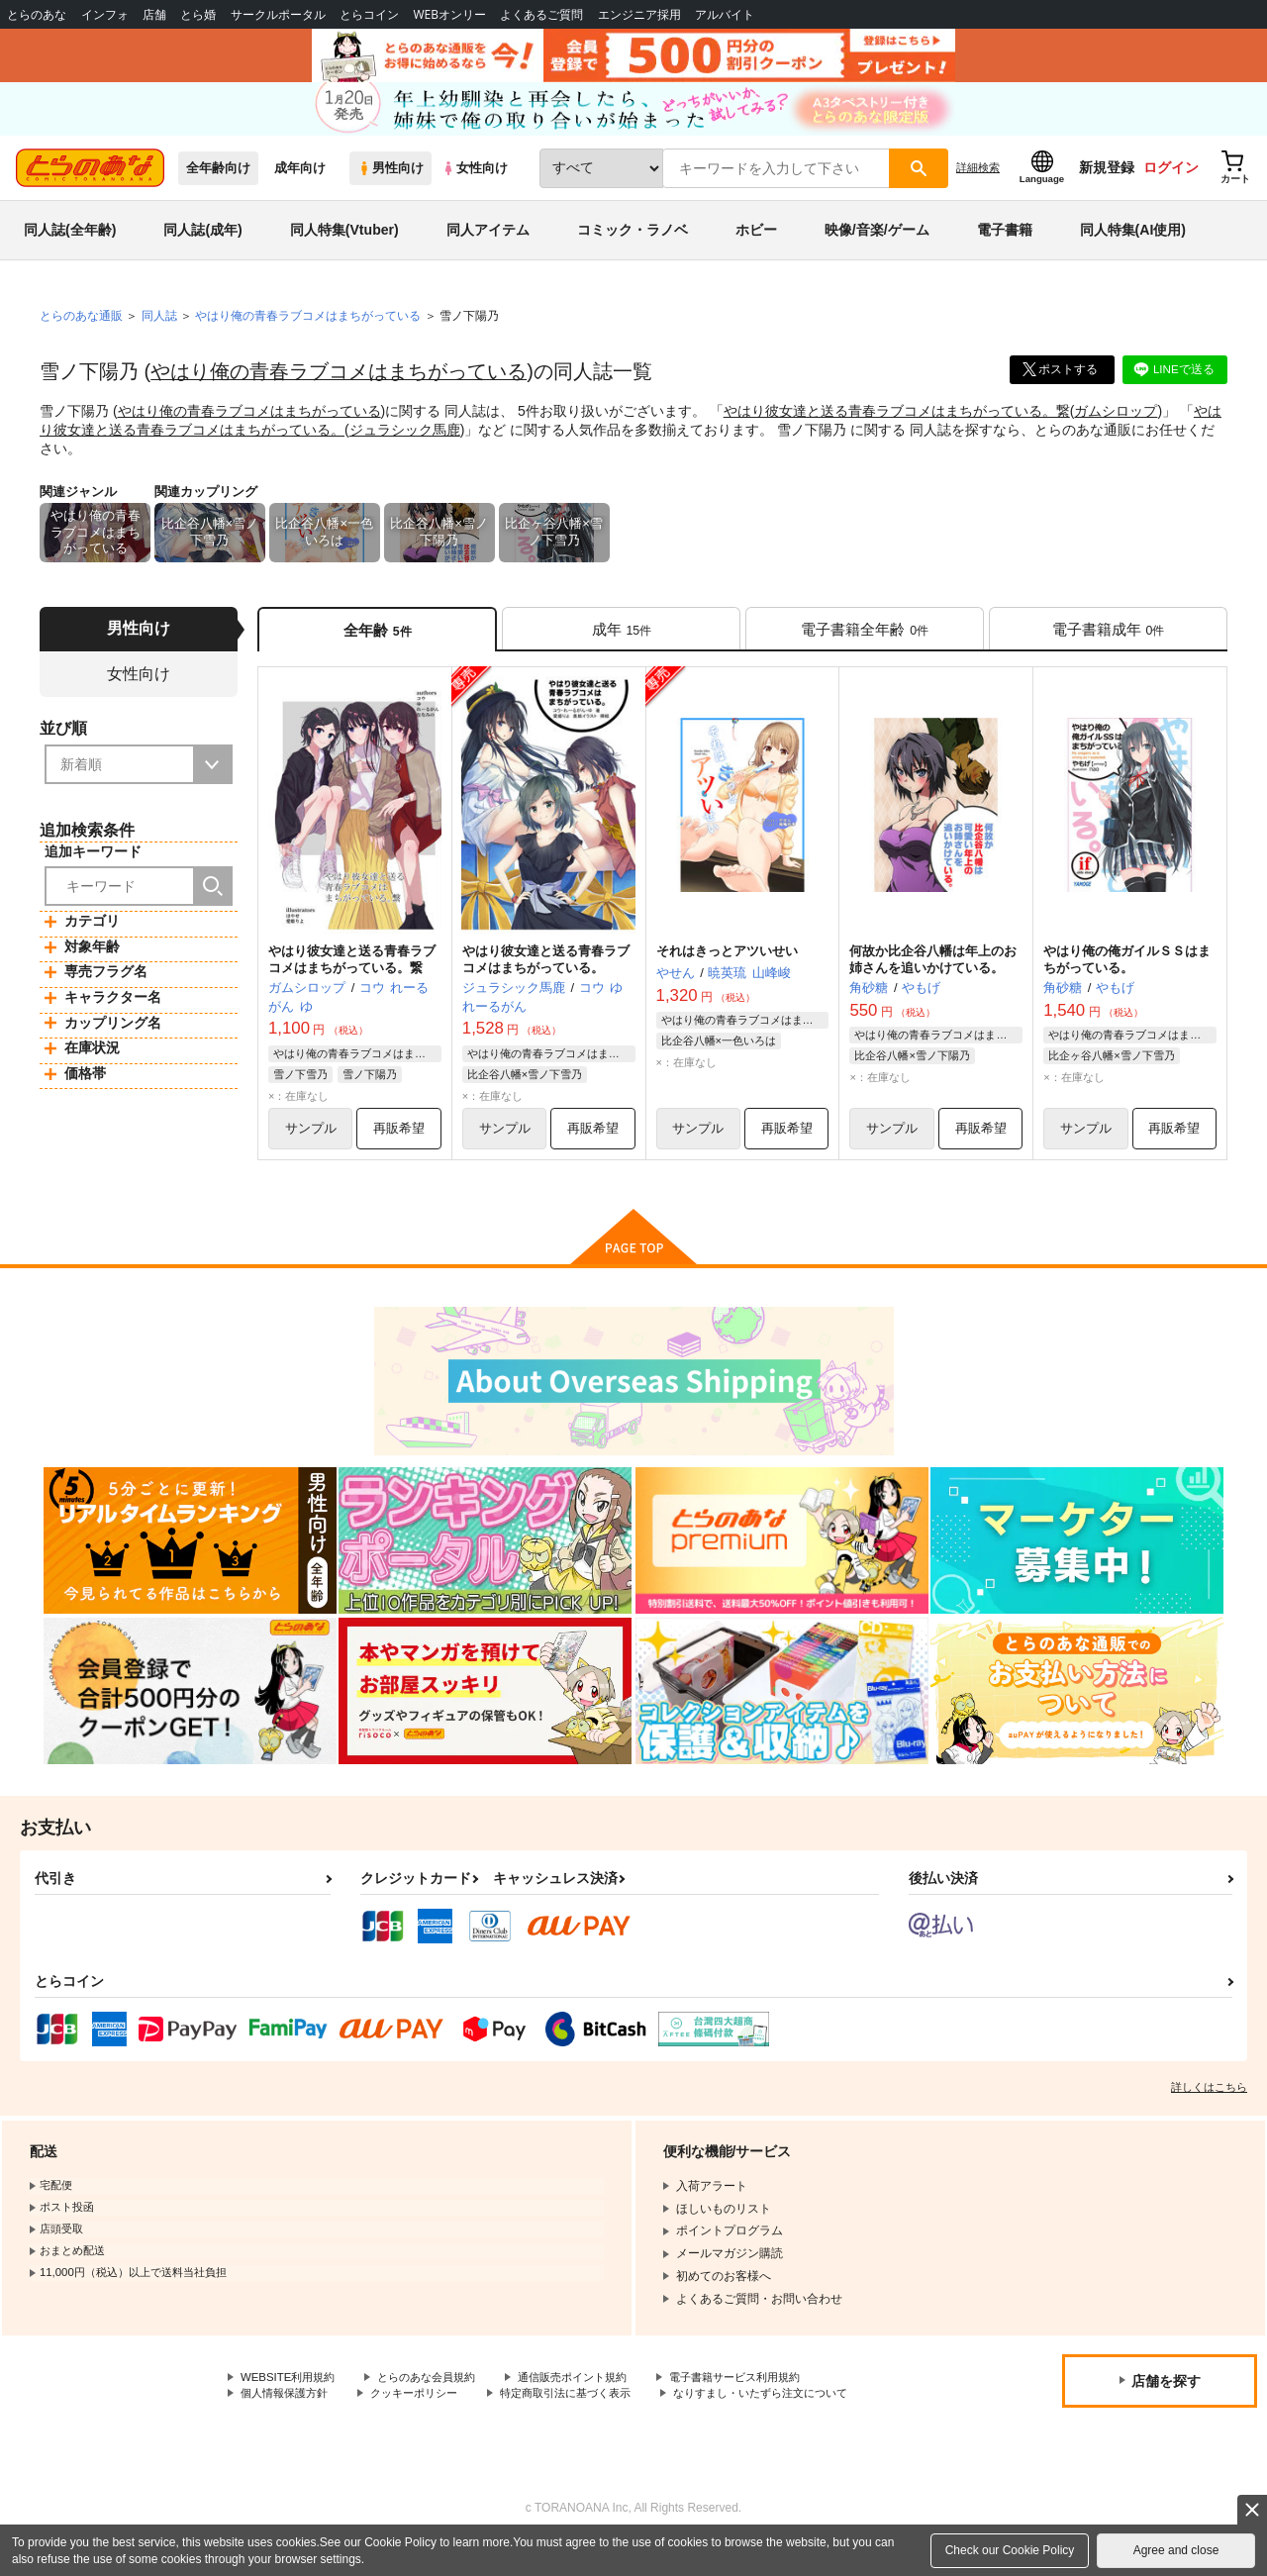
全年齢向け (218, 179)
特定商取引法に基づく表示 (587, 2409)
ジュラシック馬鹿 (404, 439)
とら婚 (198, 14)
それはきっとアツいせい (727, 963)
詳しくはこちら (1209, 2101)
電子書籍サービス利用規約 (766, 2392)
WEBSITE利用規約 (291, 2392)
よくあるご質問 (541, 14)
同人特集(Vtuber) (344, 241)
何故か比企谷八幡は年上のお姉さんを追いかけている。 (933, 972)
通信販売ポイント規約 (593, 2392)
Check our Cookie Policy (1010, 2550)
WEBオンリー (449, 14)
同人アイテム (488, 241)
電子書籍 (1004, 241)
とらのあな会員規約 (437, 2392)
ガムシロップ (1115, 422)
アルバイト (724, 14)
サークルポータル (278, 14)
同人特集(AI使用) (1133, 241)
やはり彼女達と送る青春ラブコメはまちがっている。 (546, 972)
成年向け (300, 179)
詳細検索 (978, 179)
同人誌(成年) (202, 241)
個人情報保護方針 (288, 2409)
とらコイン (369, 14)
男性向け (390, 179)
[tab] (621, 640)
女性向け (474, 179)
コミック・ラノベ (632, 241)
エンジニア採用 (639, 14)
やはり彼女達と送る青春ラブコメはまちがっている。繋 (897, 422)
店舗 (154, 14)
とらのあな (36, 14)
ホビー (756, 241)
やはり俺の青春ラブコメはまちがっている (338, 383)
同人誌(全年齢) (70, 241)
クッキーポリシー (425, 2409)
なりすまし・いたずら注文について (336, 2425)
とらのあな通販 (81, 328)
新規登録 (1106, 179)
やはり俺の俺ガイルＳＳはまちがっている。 (1127, 972)
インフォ (105, 14)
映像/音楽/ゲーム (877, 241)
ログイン (1171, 179)
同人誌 (159, 328)
